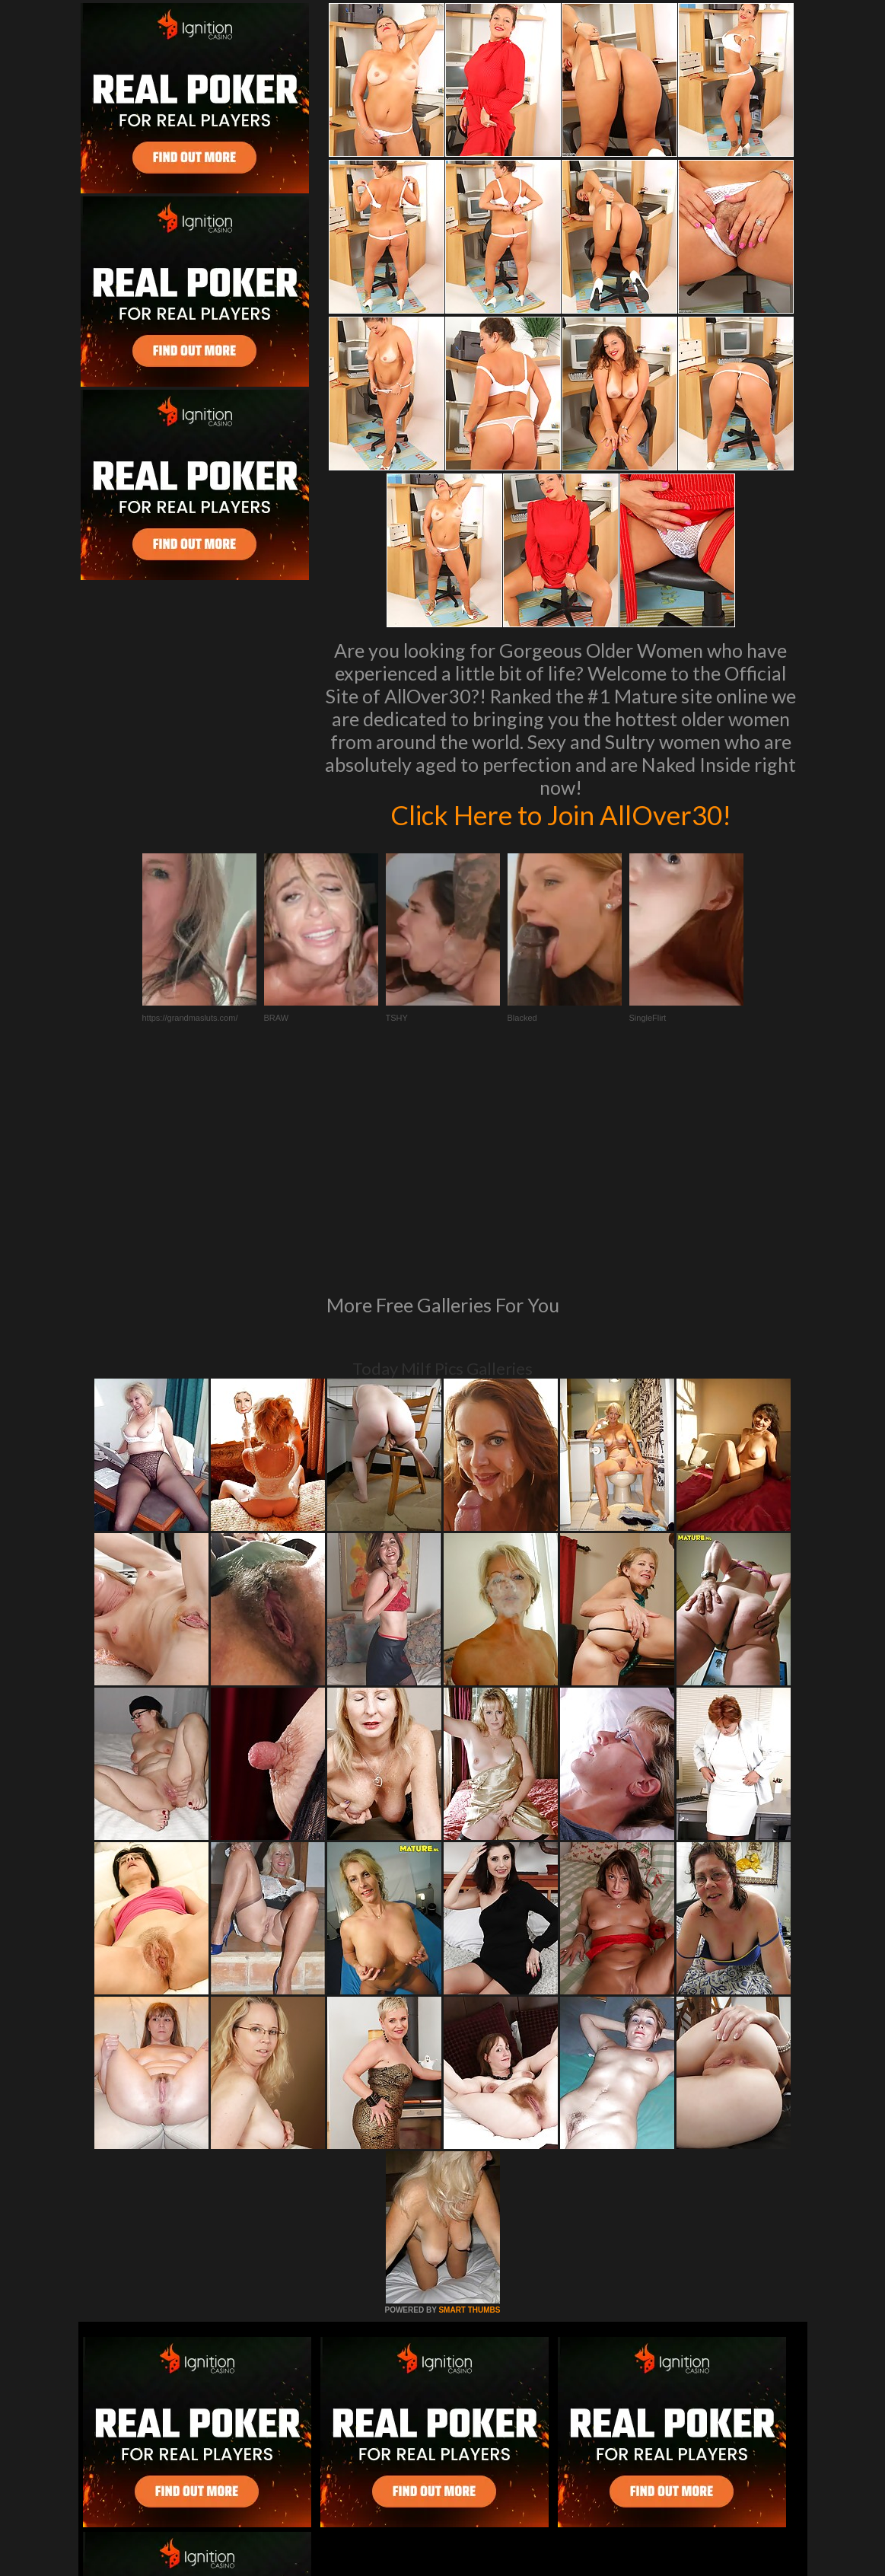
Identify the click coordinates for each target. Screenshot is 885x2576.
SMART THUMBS (469, 2102)
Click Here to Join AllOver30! (560, 815)
